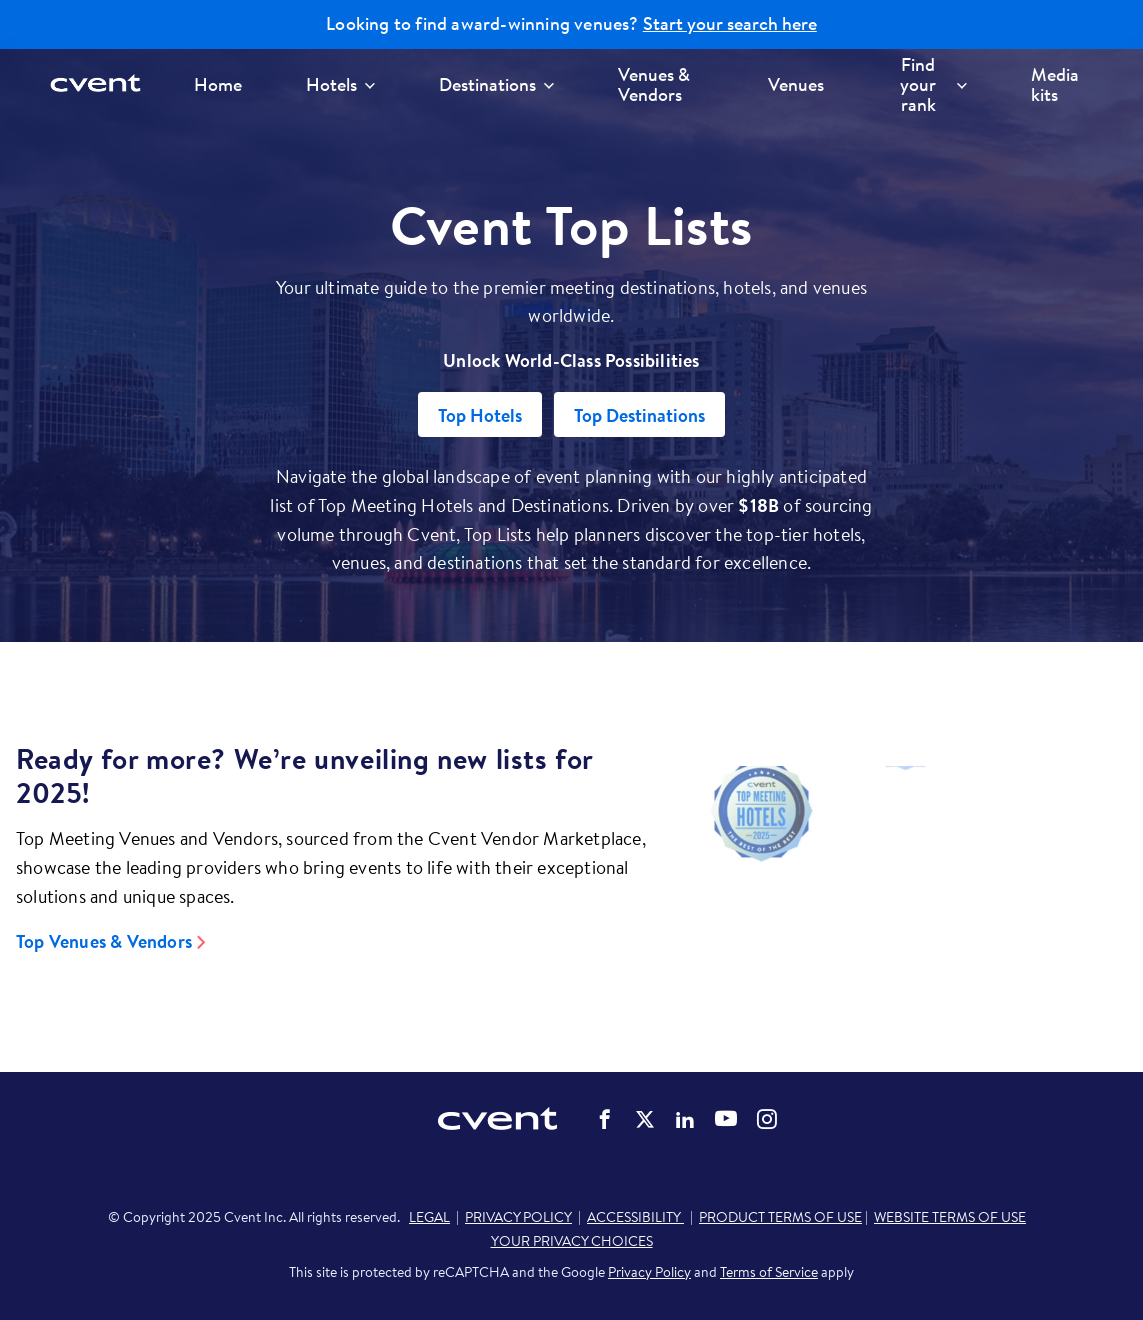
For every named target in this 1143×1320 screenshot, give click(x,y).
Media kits (1055, 84)
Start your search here (730, 24)
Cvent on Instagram (767, 1119)
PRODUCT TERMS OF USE (780, 1217)
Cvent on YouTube (726, 1118)
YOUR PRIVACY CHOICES (572, 1241)
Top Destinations (639, 415)
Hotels (340, 84)
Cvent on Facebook (605, 1119)
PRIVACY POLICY (518, 1217)
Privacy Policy (649, 1272)
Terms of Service (769, 1272)
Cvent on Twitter (645, 1119)
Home (218, 84)
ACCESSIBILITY (635, 1217)
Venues (796, 84)
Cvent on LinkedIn (685, 1119)
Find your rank (933, 84)
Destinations (496, 84)
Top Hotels (480, 415)
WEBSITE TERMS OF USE (950, 1217)
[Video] (905, 867)
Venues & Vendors (654, 84)
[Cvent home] (102, 84)
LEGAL (429, 1217)
